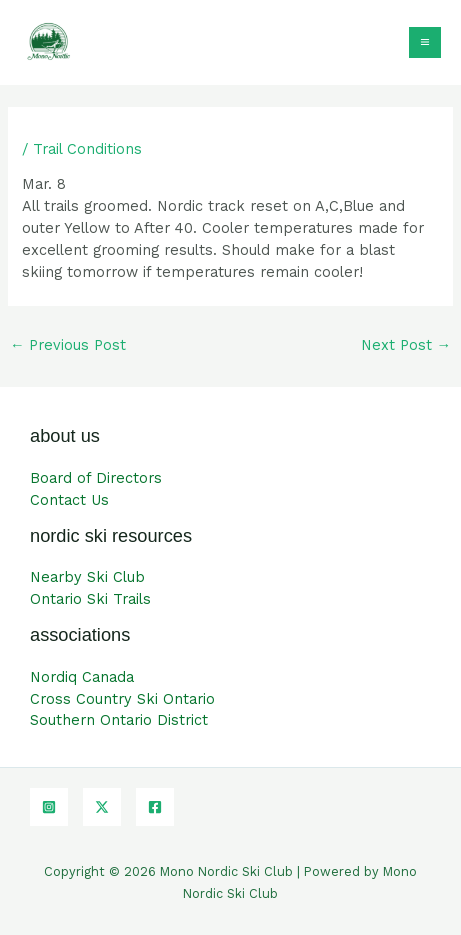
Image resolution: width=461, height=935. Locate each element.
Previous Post (68, 345)
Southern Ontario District (119, 720)
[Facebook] (155, 807)
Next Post (406, 345)
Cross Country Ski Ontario (122, 699)
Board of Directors (96, 478)
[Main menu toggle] (425, 43)
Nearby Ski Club (87, 577)
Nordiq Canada (82, 677)
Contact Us (69, 500)
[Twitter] (102, 807)
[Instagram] (49, 807)
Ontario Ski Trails (90, 599)
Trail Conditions (87, 149)
